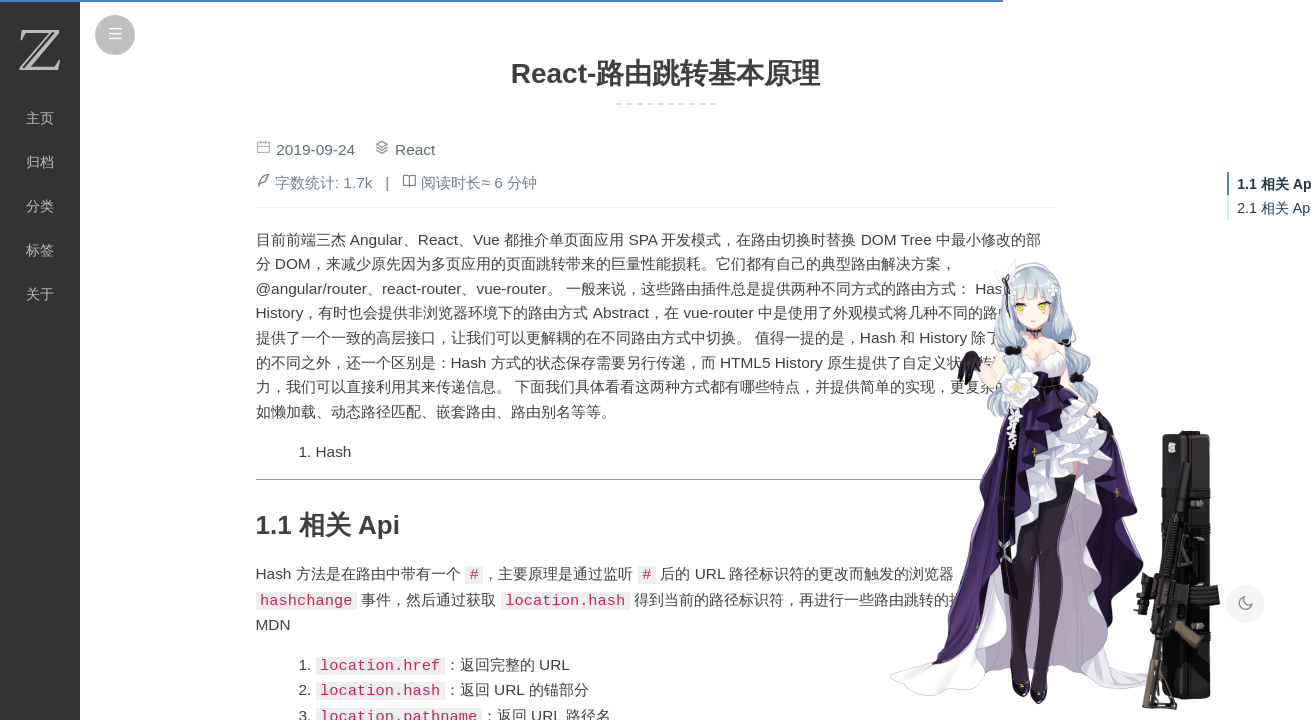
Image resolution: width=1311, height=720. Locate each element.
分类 (40, 206)
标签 (40, 250)
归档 (40, 162)
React (415, 149)
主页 (40, 118)
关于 (40, 294)
